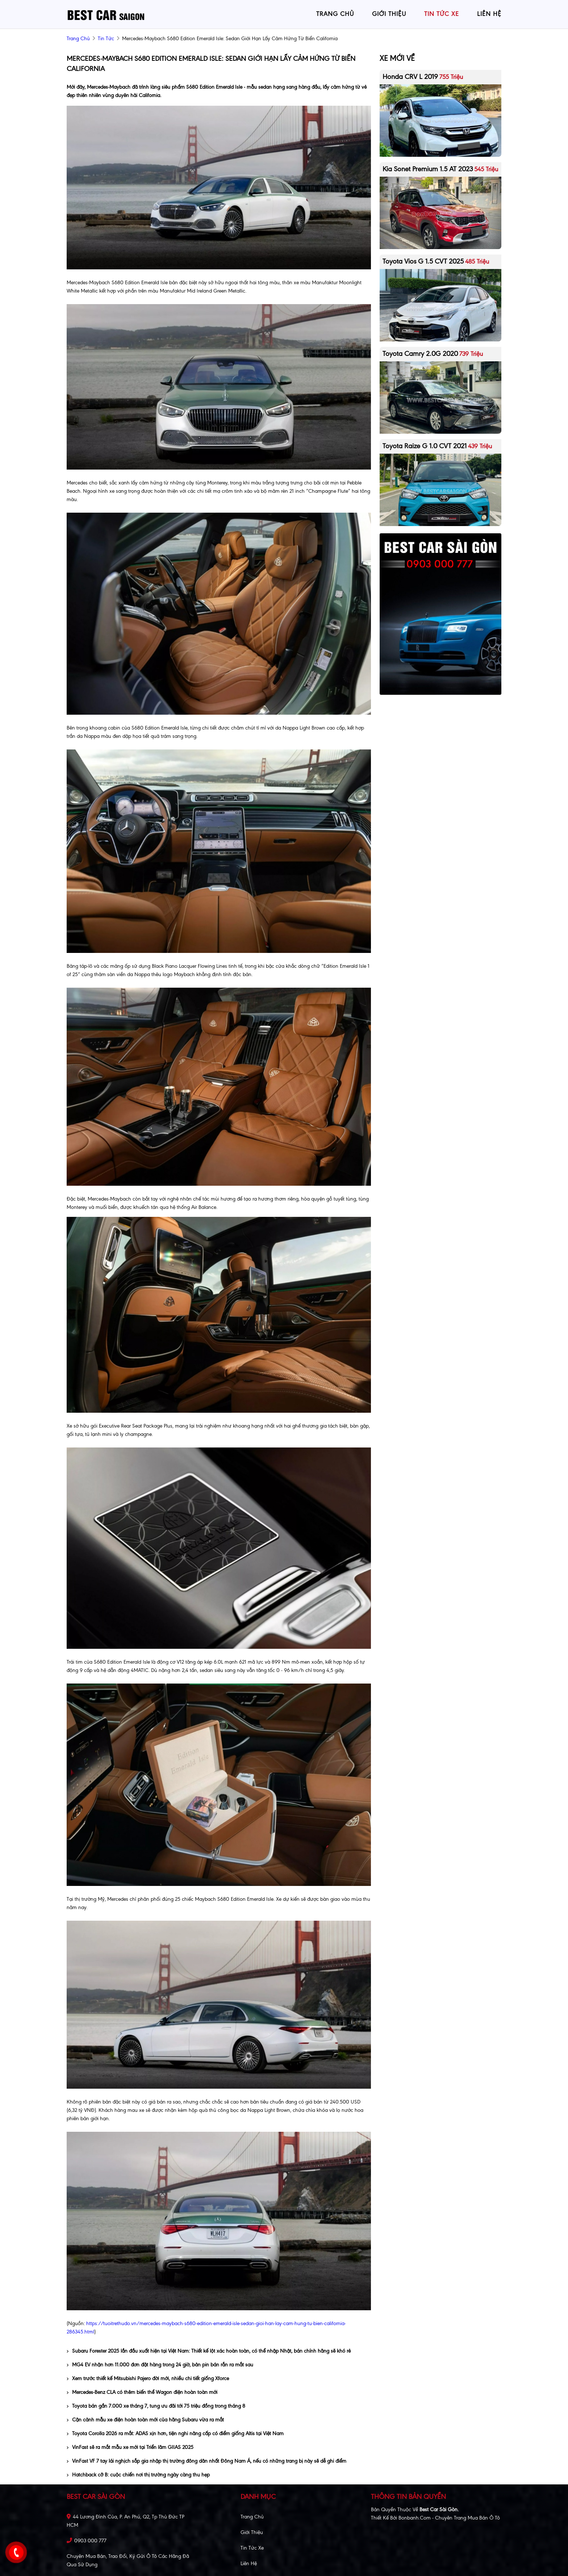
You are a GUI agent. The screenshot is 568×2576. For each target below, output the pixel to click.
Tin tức (106, 38)
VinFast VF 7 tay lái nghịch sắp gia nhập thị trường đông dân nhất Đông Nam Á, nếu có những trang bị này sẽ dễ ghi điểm (206, 2461)
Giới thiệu (252, 2532)
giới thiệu (389, 13)
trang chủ (335, 13)
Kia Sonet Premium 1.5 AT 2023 (428, 169)
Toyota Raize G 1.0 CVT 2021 (425, 446)
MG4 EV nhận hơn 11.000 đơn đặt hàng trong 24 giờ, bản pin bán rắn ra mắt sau (160, 2365)
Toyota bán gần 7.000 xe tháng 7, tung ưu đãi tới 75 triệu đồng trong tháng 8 (156, 2406)
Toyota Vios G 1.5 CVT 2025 (423, 261)
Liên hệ (249, 2563)
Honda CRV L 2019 (410, 76)
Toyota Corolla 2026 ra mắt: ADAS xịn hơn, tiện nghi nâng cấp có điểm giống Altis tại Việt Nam (175, 2433)
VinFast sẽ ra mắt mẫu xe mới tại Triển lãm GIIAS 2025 (130, 2447)
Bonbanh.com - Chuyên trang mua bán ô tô (449, 2518)
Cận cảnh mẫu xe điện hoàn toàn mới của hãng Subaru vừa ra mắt (145, 2420)
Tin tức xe (252, 2548)
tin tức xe (441, 13)
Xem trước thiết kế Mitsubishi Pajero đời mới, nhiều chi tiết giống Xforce (148, 2378)
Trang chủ (252, 2517)
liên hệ (489, 13)
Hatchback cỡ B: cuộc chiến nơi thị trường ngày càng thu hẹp (138, 2475)
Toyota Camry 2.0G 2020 (420, 353)
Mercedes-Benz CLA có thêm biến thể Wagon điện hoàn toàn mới (142, 2392)
